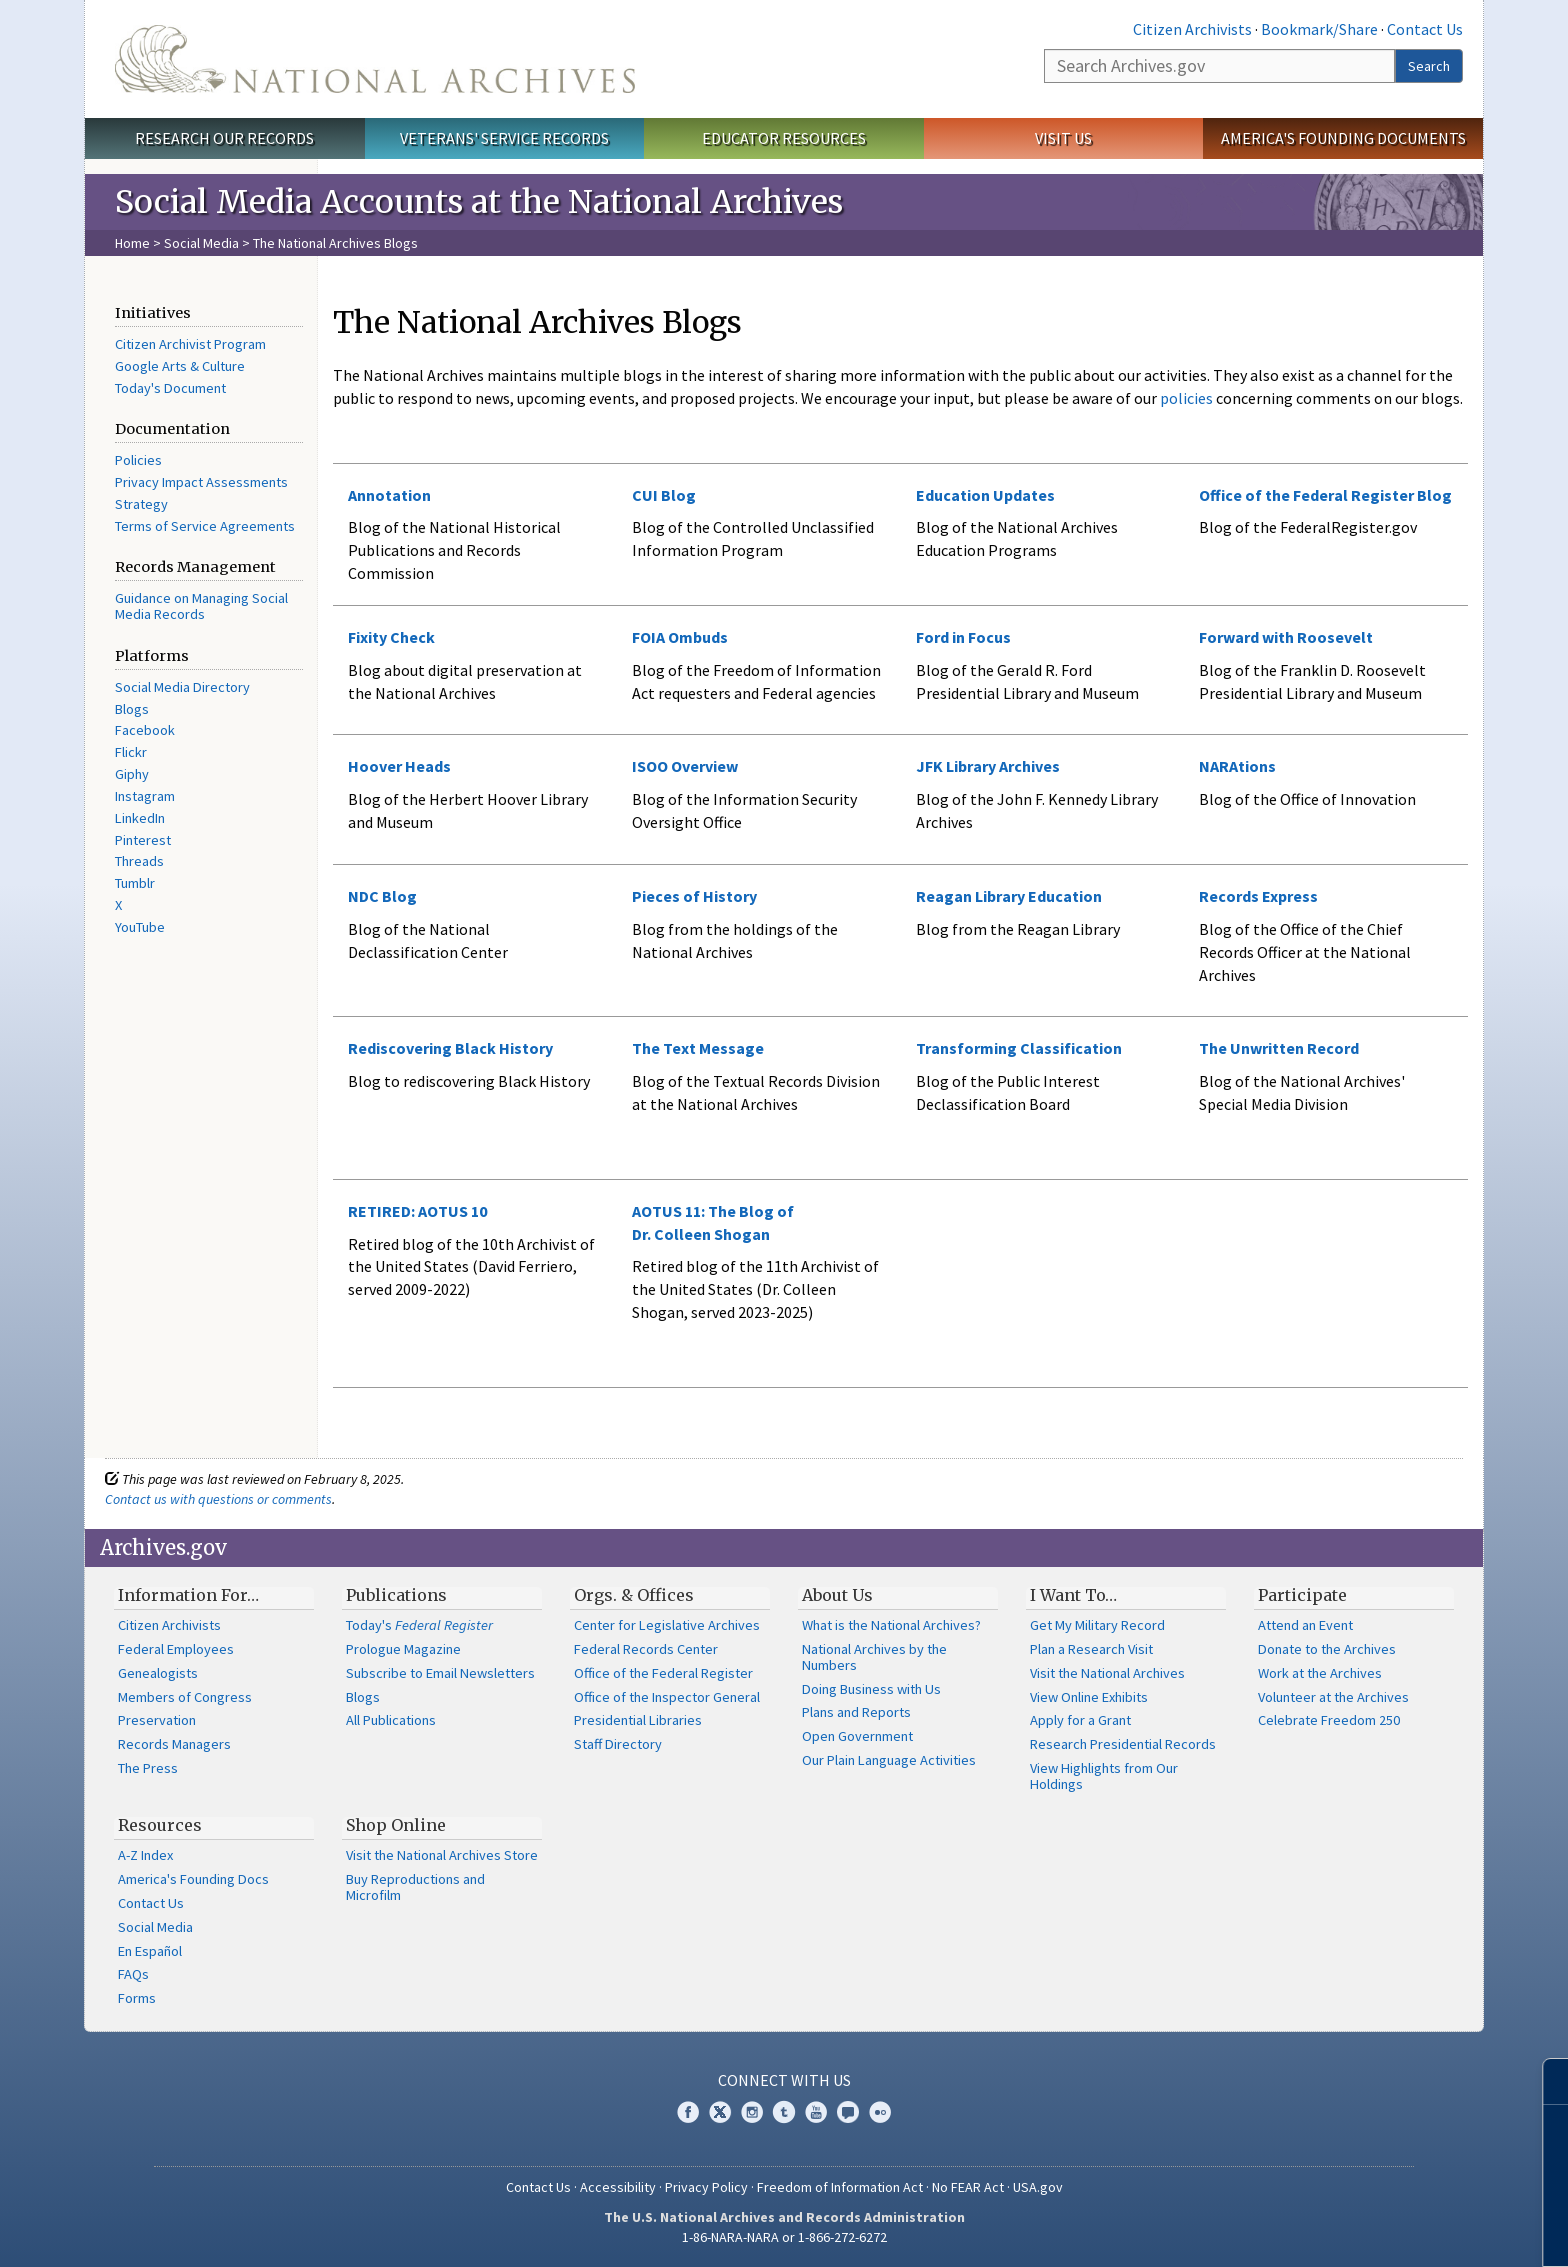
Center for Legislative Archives (667, 1625)
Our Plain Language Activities (889, 1760)
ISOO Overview (685, 766)
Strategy (141, 504)
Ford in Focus (963, 637)
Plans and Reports (856, 1712)
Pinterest (143, 840)
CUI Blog (664, 495)
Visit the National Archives (1107, 1673)
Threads (139, 861)
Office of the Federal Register (663, 1673)
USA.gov (1038, 2187)
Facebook (145, 730)
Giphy (132, 774)
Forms (137, 1998)
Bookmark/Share (1319, 29)
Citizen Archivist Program (190, 344)
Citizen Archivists (1192, 29)
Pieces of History (694, 896)
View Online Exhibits (1089, 1697)
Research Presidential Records (1123, 1744)
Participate (1302, 1595)
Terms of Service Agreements (205, 526)
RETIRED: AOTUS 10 (417, 1211)
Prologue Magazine (403, 1649)
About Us (837, 1595)
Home (132, 243)
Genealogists (158, 1673)
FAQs (133, 1974)
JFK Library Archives (988, 766)
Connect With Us (784, 2080)
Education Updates (985, 495)
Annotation (389, 495)
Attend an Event (1305, 1625)
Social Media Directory (182, 687)
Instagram (145, 796)
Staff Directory (618, 1744)
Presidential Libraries (638, 1720)
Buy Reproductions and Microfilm (415, 1887)
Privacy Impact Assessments (201, 482)
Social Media (201, 243)
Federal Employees (176, 1649)
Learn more (1405, 2231)
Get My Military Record (1097, 1625)
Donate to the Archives (1327, 1649)
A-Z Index (145, 1855)
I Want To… (1073, 1595)
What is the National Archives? (891, 1625)
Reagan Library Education (1009, 896)
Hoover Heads (399, 766)
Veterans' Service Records (504, 138)
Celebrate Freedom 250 (1329, 1720)
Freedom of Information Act (840, 2187)
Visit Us (1063, 138)
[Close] (1544, 2081)
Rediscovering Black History (450, 1048)
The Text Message (698, 1048)
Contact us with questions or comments (218, 1499)
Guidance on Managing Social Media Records (201, 606)
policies (1185, 398)
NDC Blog (382, 896)
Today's (419, 1625)
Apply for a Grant (1080, 1720)
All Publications (391, 1720)
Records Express (1258, 896)
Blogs (132, 709)
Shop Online (396, 1825)
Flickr (131, 752)
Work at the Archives (1320, 1673)
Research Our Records (224, 138)
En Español (150, 1951)
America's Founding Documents (1343, 138)
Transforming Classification (1019, 1048)
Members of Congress (185, 1697)
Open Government (857, 1736)
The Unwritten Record (1279, 1048)
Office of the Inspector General (667, 1697)
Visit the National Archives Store (442, 1855)
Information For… (188, 1595)
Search (1429, 66)
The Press (148, 1768)
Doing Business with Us (871, 1689)
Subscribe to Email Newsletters (440, 1673)
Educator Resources (784, 138)
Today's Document (170, 388)
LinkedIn (140, 818)
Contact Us (1425, 29)
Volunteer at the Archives (1333, 1697)
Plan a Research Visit (1091, 1649)
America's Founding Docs (193, 1879)
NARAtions (1237, 766)
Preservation (157, 1720)
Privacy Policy (706, 2187)
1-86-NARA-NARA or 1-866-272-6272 (784, 2237)
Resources (160, 1825)
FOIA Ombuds (680, 637)
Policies (138, 460)
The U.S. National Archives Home (375, 59)
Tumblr (135, 883)
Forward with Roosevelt (1286, 637)
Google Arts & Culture (180, 366)
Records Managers (174, 1744)
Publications (396, 1595)
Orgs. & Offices (634, 1595)
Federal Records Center (646, 1649)
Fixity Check (391, 637)
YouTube (140, 927)
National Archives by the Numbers (874, 1657)
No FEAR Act (968, 2187)
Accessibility (618, 2187)
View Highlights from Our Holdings (1104, 1776)
